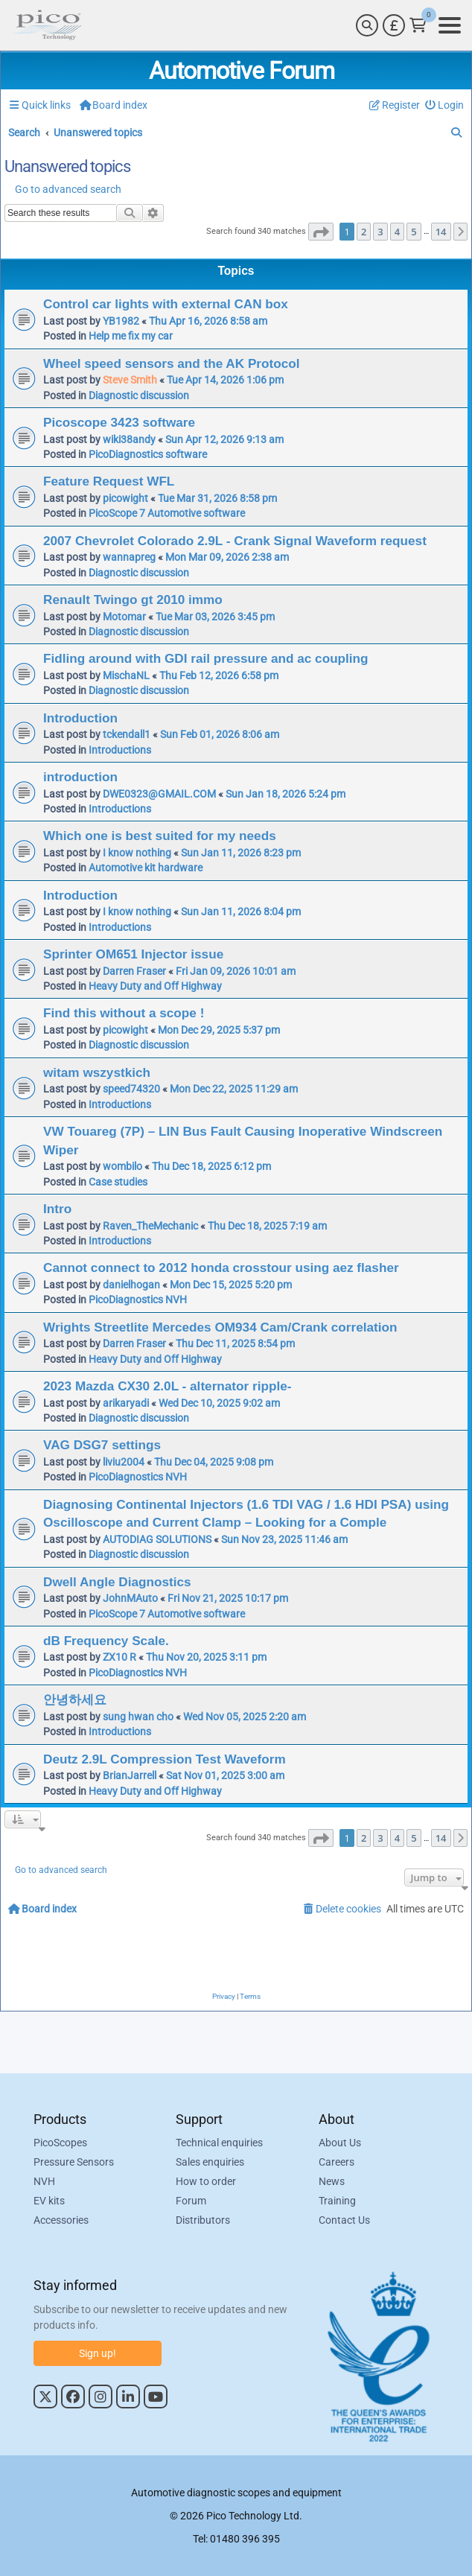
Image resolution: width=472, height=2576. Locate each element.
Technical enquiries (219, 2143)
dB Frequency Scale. (106, 1640)
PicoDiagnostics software (148, 454)
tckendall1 (126, 734)
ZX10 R (119, 1657)
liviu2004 (123, 1462)
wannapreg (129, 557)
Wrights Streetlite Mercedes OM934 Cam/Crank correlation (220, 1327)
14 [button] (441, 231)
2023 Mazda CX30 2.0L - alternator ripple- (167, 1385)
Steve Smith (130, 380)
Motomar (124, 617)
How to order (206, 2181)
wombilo (122, 1166)
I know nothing (137, 853)
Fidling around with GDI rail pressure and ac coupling (206, 658)
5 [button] (413, 231)
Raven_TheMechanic (150, 1226)
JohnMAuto (130, 1598)
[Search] (367, 25)
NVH (44, 2181)
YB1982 (121, 321)
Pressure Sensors (74, 2162)
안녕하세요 (74, 1699)
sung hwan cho (138, 1717)
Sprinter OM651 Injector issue (133, 954)
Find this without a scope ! (123, 1012)
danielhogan (131, 1285)
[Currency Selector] (394, 25)
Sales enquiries (210, 2162)
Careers (336, 2162)
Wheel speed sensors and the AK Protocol (171, 363)
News (332, 2181)
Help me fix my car (131, 336)
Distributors (203, 2220)
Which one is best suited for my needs (159, 835)
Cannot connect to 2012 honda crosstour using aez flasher (221, 1267)
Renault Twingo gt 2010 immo (133, 599)
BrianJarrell (129, 1775)
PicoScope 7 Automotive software (167, 513)
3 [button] (380, 231)
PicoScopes (60, 2143)
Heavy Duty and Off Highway (155, 986)
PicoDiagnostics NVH (138, 1300)
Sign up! (97, 2353)
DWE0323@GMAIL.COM (159, 794)
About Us (340, 2143)
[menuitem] (445, 105)
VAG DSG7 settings (102, 1444)
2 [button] (363, 231)
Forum (191, 2201)
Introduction (80, 717)
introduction (80, 776)
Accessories (61, 2220)
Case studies (118, 1182)
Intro (57, 1208)
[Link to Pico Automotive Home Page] (47, 25)
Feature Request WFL (108, 481)
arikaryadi (126, 1403)
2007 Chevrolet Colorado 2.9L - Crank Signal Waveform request (235, 540)
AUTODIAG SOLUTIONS (157, 1539)
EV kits (49, 2201)
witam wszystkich (96, 1072)
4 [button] (397, 231)
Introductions (120, 750)
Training (337, 2201)
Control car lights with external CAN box (165, 303)
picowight (125, 498)
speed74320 (131, 1089)
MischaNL (126, 675)
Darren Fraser (134, 971)
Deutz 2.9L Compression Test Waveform (164, 1759)
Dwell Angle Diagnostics (117, 1581)
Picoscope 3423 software (119, 422)
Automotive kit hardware (145, 868)
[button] (321, 232)
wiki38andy (129, 439)
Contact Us (344, 2220)
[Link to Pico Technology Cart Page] (418, 25)
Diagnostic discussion (139, 395)
